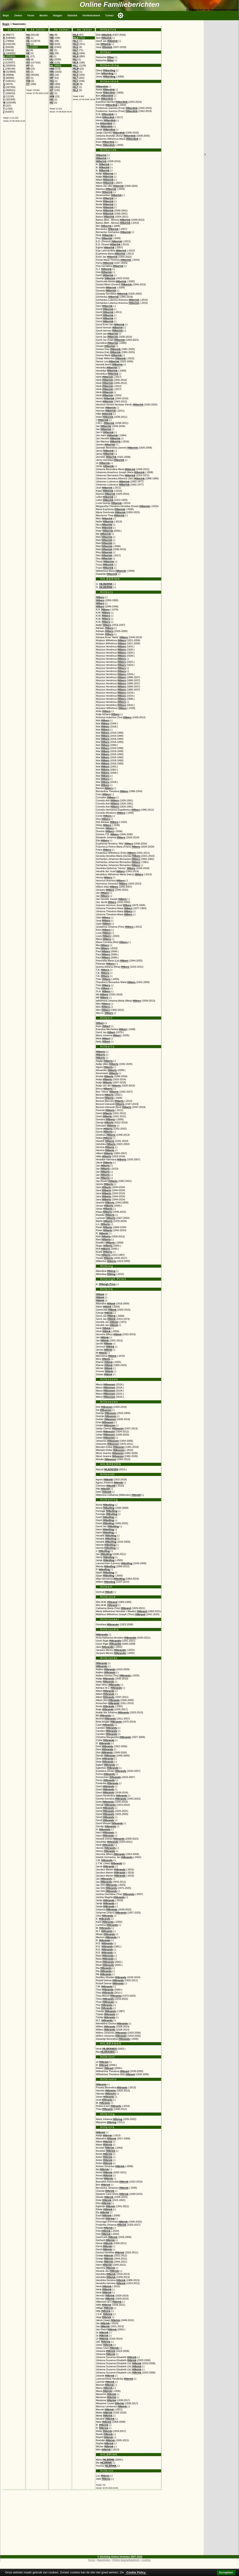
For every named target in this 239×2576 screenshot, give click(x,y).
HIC (51, 41)
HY (28, 84)
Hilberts (100, 1051)
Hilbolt (109, 1592)
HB (28, 38)
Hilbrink (100, 2132)
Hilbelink (106, 34)
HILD (75, 44)
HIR (51, 84)
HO (28, 62)
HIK (51, 62)
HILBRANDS (109, 2048)
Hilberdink (102, 86)
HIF (51, 50)
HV (28, 78)
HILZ (75, 90)
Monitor (44, 15)
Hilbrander (113, 1624)
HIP (51, 78)
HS (28, 71)
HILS (75, 74)
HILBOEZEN (111, 1469)
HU (28, 74)
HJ (27, 50)
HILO (76, 71)
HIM (51, 68)
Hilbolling (108, 1504)
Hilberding (109, 70)
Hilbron (105, 2475)
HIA (51, 34)
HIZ (51, 102)
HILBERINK (106, 584)
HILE (75, 47)
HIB (51, 38)
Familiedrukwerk (91, 15)
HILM (76, 68)
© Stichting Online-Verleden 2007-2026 (119, 2556)
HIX (51, 99)
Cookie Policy (136, 2572)
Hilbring (117, 2119)
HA (28, 34)
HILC (75, 41)
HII (51, 56)
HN (28, 59)
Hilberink (101, 155)
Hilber (110, 57)
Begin (6, 15)
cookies (146, 2560)
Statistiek (72, 15)
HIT (51, 90)
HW (28, 81)
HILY (75, 87)
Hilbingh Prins (107, 1284)
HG (28, 44)
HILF (75, 50)
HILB (75, 38)
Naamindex (103, 2560)
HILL (75, 65)
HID (51, 44)
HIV (51, 93)
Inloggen (57, 15)
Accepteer (226, 2572)
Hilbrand (112, 1602)
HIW (51, 96)
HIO (51, 74)
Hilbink (100, 1294)
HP (28, 65)
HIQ (51, 81)
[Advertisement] (101, 2524)
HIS (51, 87)
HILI (75, 59)
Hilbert (100, 1023)
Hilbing (111, 1271)
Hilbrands (101, 1663)
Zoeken (18, 15)
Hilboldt (108, 1479)
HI (27, 47)
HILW (76, 84)
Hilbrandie (102, 1634)
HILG (76, 53)
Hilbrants (101, 2084)
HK (28, 53)
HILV (75, 81)
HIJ (51, 59)
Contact (109, 15)
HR (28, 68)
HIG (51, 53)
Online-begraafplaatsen (125, 2560)
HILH (75, 56)
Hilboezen (107, 1407)
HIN (51, 71)
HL (28, 56)
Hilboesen (109, 1384)
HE (28, 41)
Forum (30, 15)
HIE (51, 47)
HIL (51, 65)
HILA (75, 34)
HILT (75, 78)
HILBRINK (108, 2459)
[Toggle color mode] (120, 15)
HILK (75, 62)
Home (91, 2560)
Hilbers (100, 597)
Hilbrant (103, 2062)
